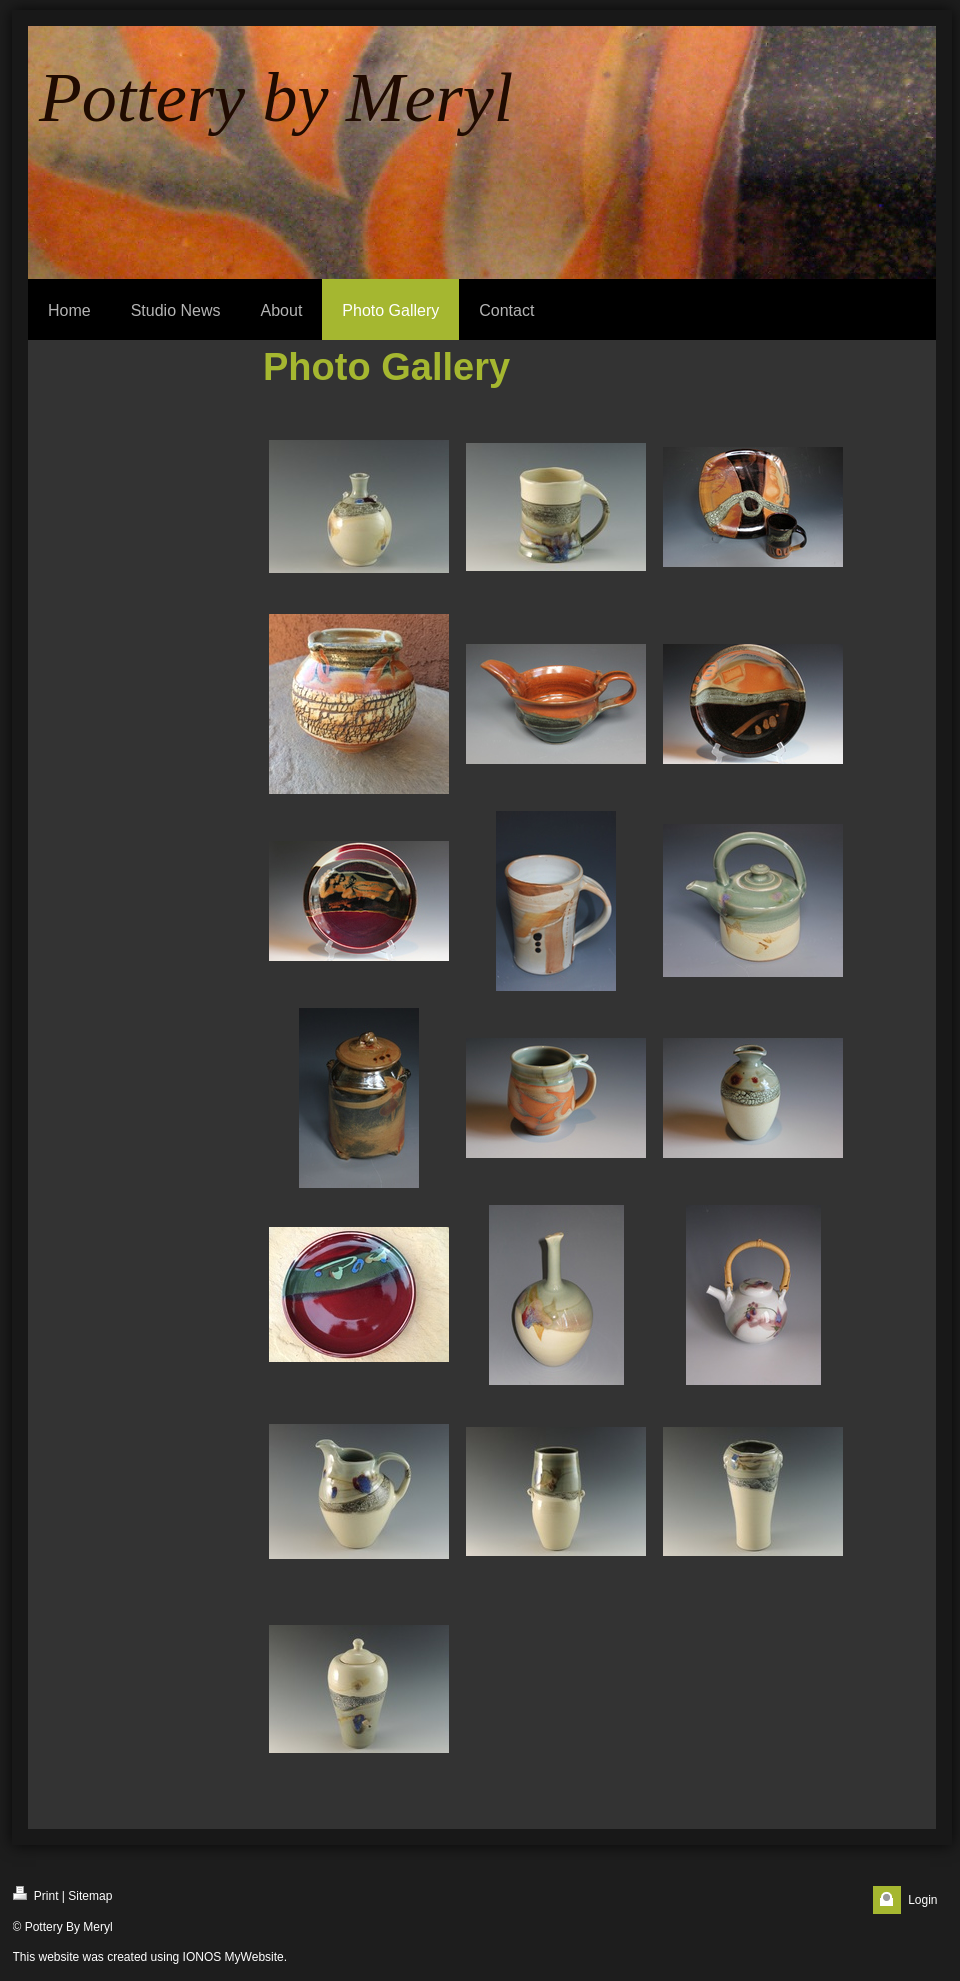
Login (922, 1900)
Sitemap (90, 1896)
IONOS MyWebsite (233, 1957)
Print (36, 1894)
